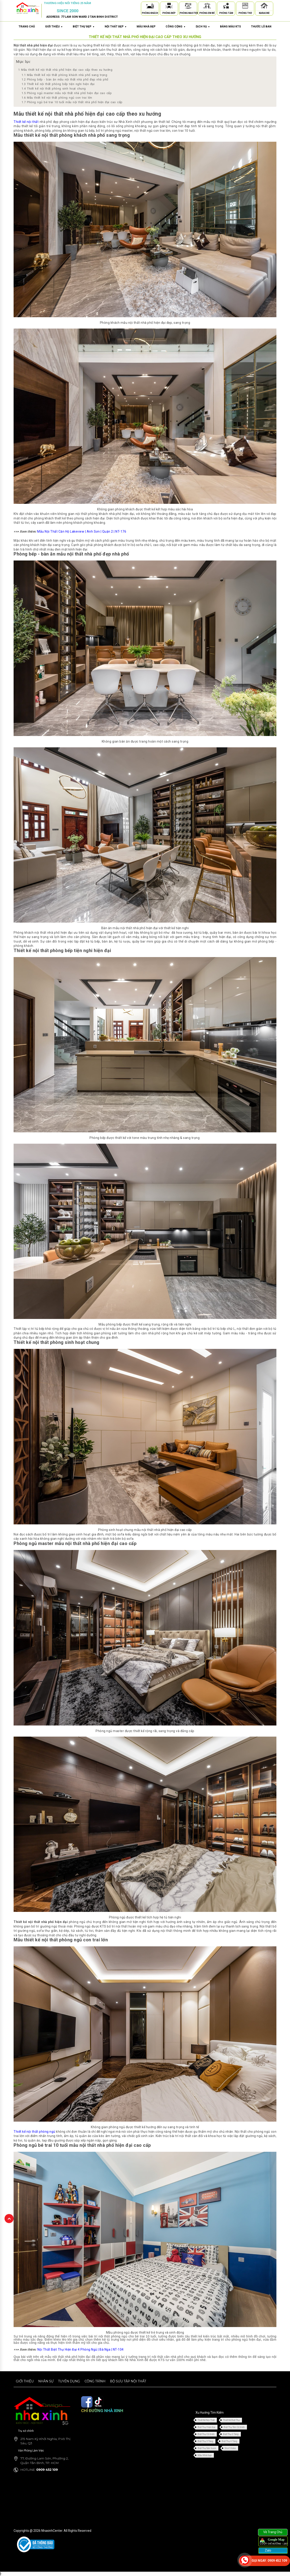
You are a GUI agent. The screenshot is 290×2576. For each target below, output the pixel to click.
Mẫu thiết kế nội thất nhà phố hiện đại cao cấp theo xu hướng (65, 69)
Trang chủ (27, 26)
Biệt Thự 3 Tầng (205, 2441)
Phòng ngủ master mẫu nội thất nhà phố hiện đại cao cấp (67, 93)
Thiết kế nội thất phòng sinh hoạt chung (54, 88)
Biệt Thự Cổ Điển (206, 2434)
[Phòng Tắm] (226, 6)
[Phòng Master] (188, 6)
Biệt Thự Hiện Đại (206, 2427)
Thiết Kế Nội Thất (206, 2420)
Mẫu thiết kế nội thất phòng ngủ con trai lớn (57, 97)
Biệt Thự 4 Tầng (229, 2441)
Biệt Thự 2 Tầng (231, 2434)
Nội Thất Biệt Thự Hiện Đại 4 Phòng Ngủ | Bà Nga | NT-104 (80, 2349)
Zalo (267, 2550)
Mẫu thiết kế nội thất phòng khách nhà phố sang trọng (64, 75)
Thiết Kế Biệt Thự (231, 2420)
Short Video (230, 2448)
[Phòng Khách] (150, 6)
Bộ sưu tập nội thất (128, 2381)
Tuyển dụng (69, 2381)
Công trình (95, 2381)
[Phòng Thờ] (245, 6)
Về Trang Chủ (272, 2532)
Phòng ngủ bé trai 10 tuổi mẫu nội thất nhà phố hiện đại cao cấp (72, 102)
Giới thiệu (25, 2381)
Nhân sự (46, 2381)
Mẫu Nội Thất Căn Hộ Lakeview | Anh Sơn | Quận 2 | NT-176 (81, 531)
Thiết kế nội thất (27, 122)
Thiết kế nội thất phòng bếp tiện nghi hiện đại (58, 84)
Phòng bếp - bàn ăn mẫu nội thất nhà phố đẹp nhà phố (65, 79)
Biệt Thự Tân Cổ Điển (234, 2427)
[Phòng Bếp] (169, 6)
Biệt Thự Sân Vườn (207, 2448)
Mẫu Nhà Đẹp (205, 2455)
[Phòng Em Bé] (207, 6)
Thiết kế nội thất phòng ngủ (34, 2131)
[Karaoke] (264, 6)
